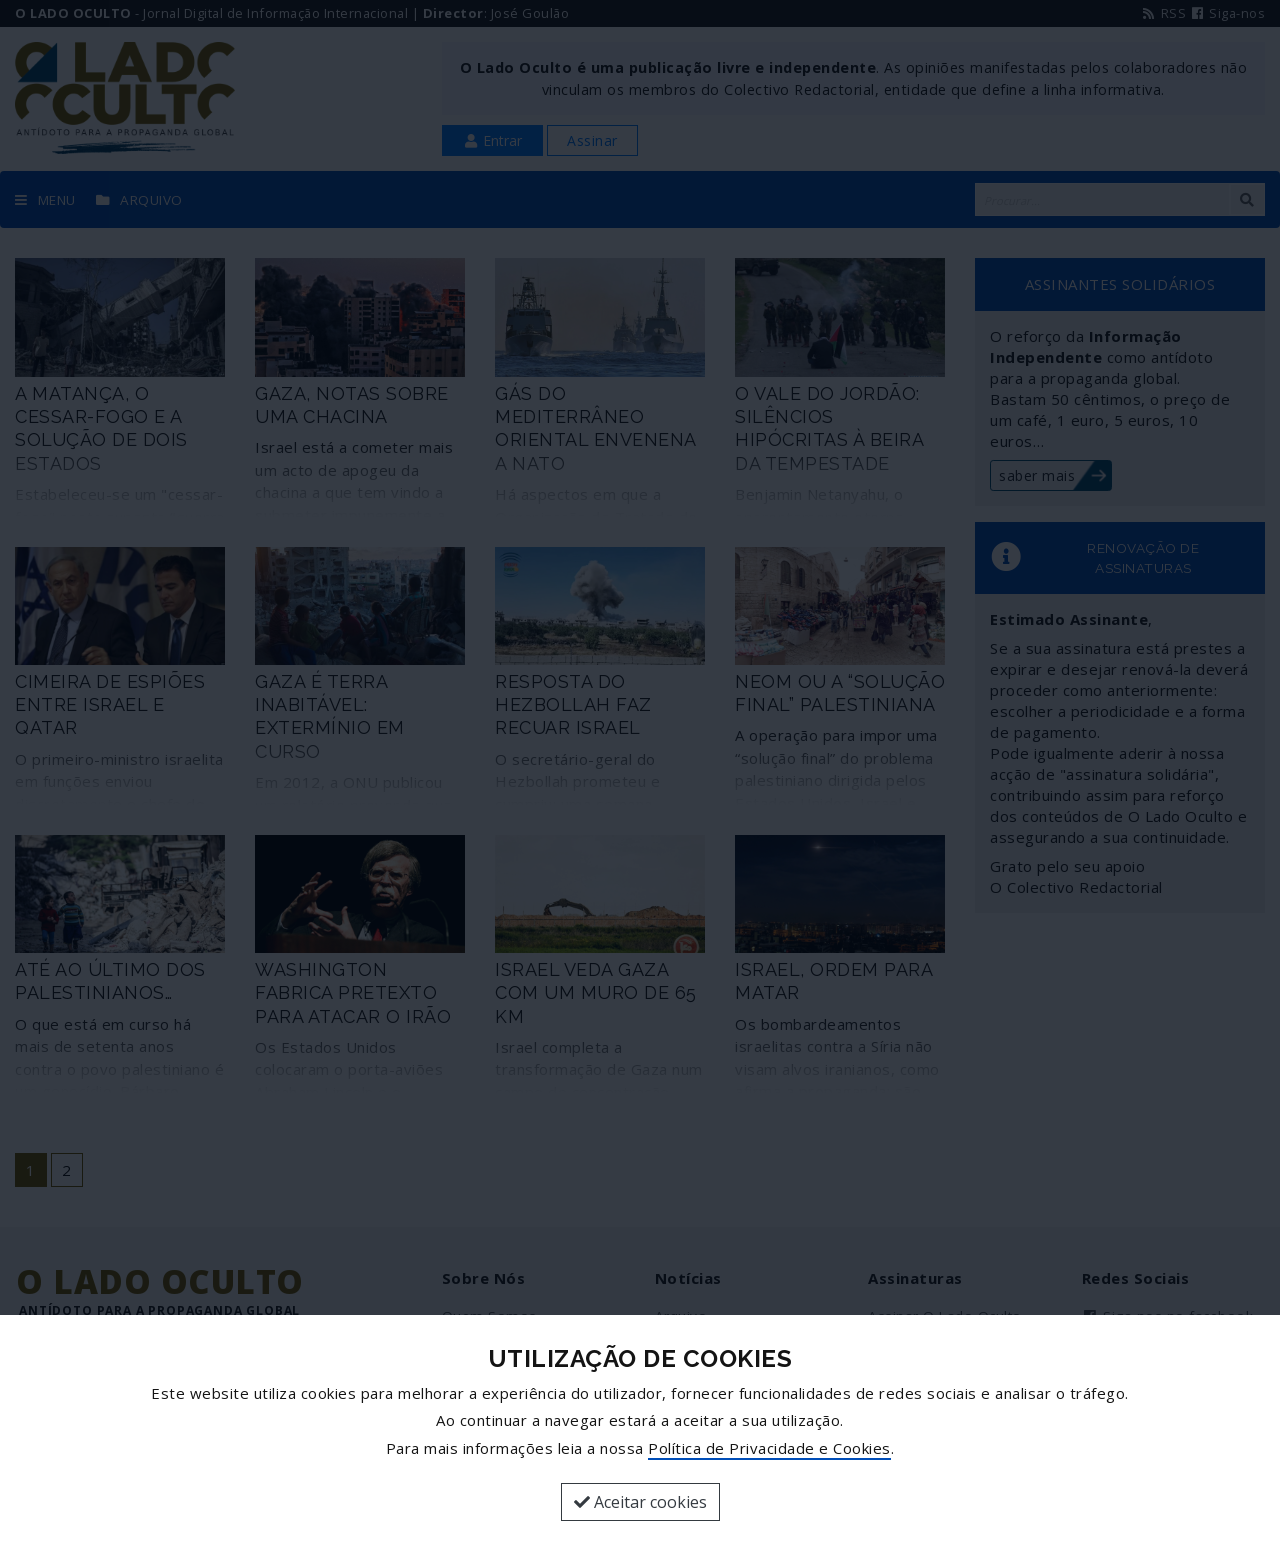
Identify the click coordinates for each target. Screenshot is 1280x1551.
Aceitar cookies (640, 1502)
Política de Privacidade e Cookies (769, 1448)
